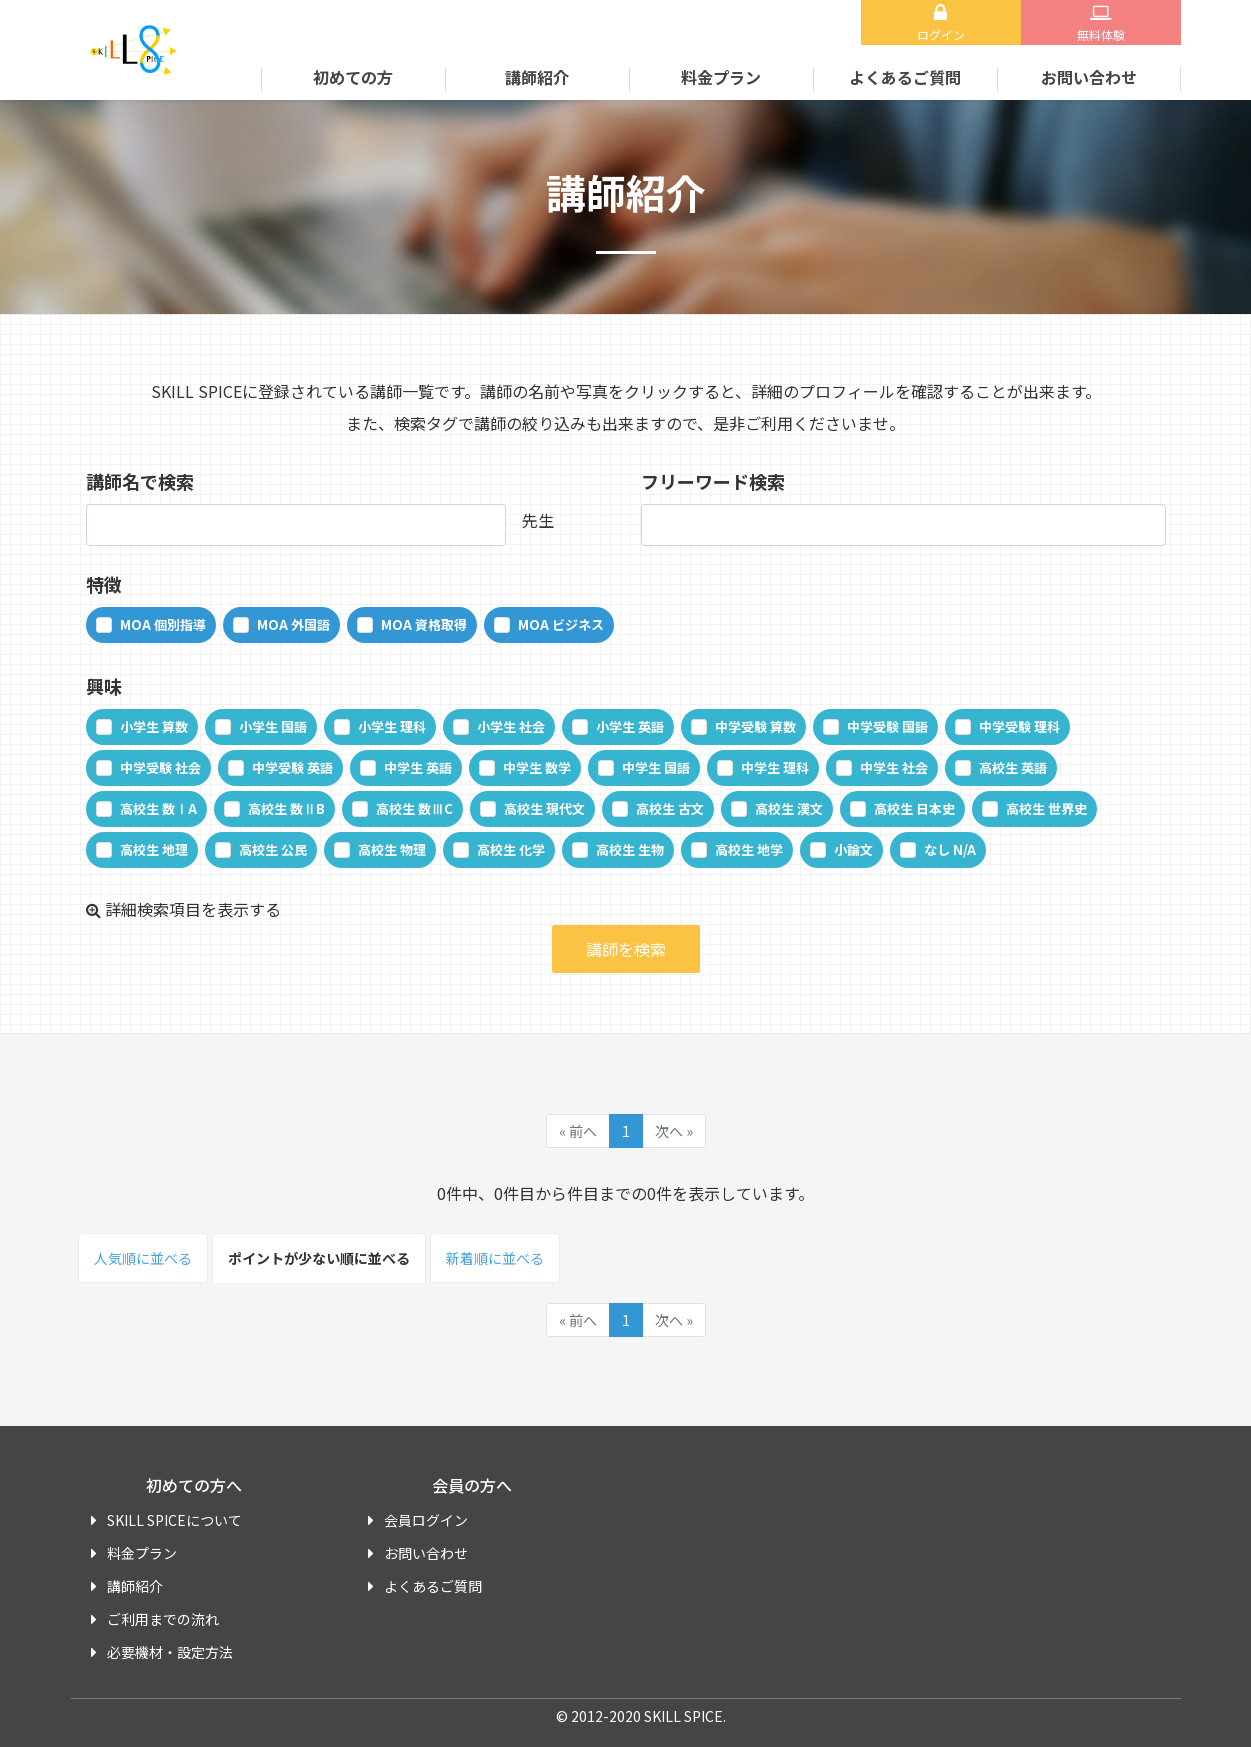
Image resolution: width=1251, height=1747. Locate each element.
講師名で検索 (140, 481)
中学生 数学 (537, 767)
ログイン (941, 34)
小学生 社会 (511, 726)
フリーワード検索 (713, 481)
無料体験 (1101, 34)
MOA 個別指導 (163, 624)
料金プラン (721, 77)
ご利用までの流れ (163, 1619)
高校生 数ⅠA (158, 808)
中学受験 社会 (160, 767)
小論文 (853, 849)
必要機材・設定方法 (170, 1652)
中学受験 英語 (292, 767)
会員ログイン (426, 1520)
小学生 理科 (392, 726)
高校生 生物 (630, 849)
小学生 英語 (630, 726)
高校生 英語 (1013, 767)
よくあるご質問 (905, 77)
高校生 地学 (749, 849)
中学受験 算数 (755, 726)
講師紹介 (537, 77)
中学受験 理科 (1019, 726)
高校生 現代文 (544, 808)
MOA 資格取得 (424, 624)
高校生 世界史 (1046, 808)
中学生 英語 (418, 767)
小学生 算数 (154, 726)
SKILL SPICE (151, 50)
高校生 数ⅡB (286, 808)
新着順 (495, 1258)
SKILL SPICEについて (174, 1520)
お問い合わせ (1089, 77)
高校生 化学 (511, 849)
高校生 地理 (154, 849)
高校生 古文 (670, 808)
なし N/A (950, 849)
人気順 (143, 1258)
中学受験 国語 (887, 726)
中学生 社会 (894, 767)
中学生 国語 (656, 767)
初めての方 (353, 77)
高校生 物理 (392, 849)
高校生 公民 (273, 849)
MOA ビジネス (561, 624)
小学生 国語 (273, 726)
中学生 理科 (775, 767)
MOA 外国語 (293, 624)
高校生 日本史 (914, 808)
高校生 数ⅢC (414, 808)
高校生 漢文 (789, 808)
